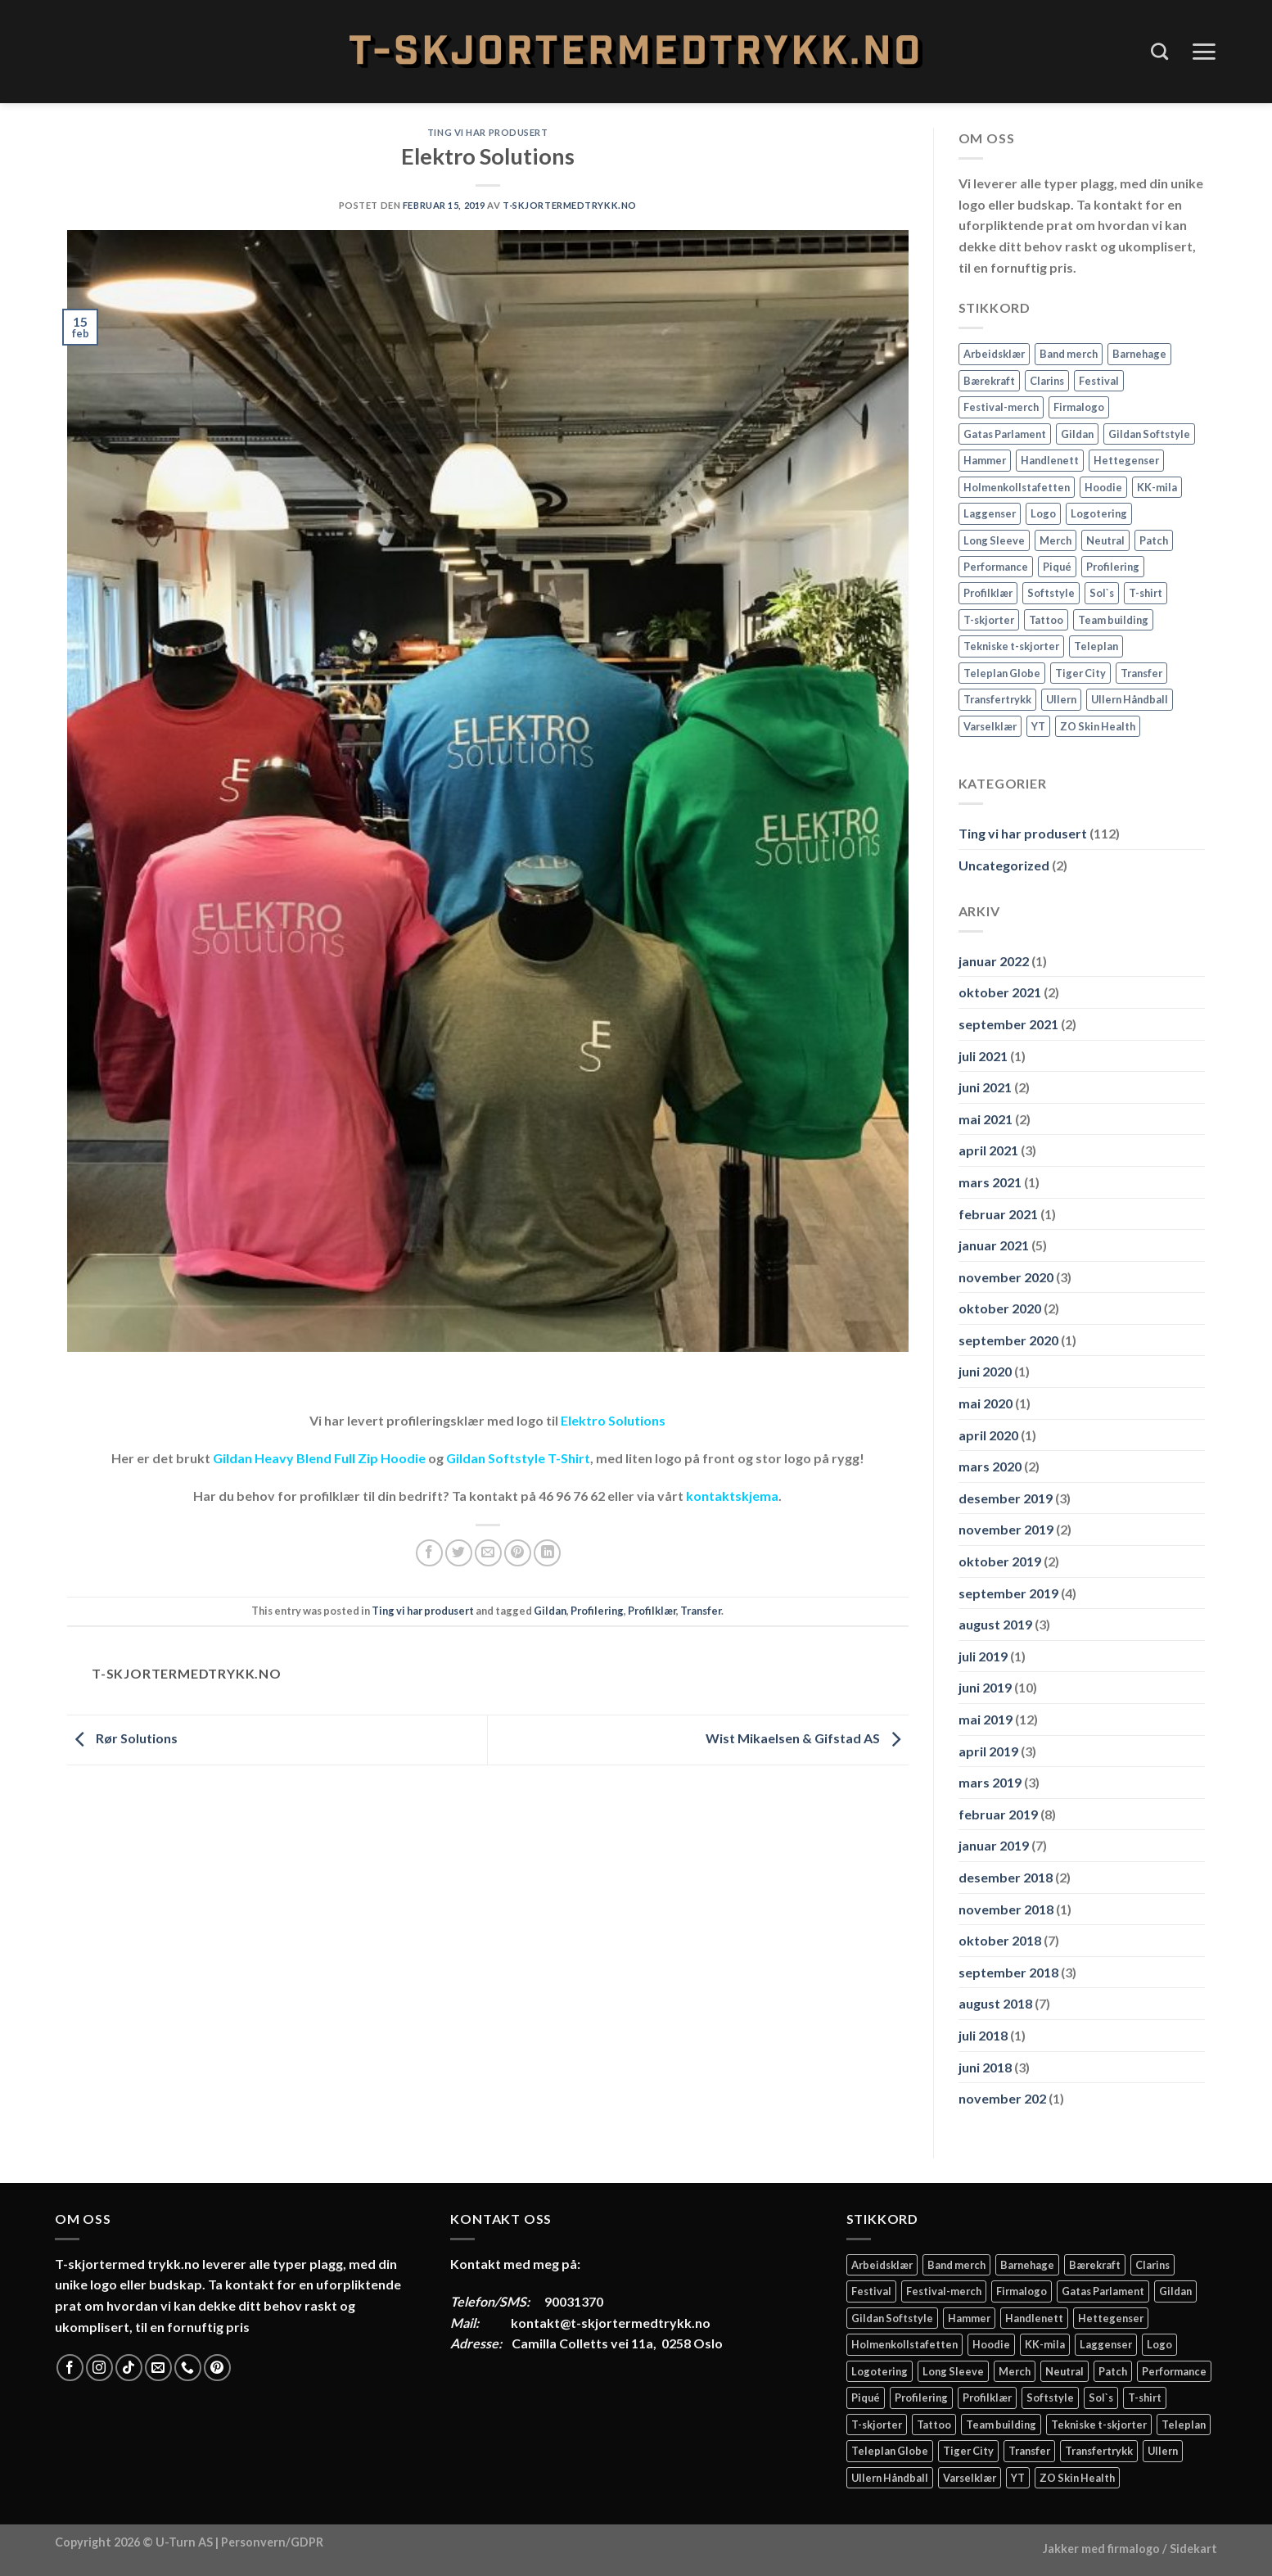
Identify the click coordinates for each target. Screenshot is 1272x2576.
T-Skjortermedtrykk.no (570, 205)
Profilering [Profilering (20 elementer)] (1112, 566)
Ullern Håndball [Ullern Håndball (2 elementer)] (1129, 699)
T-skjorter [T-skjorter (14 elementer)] (988, 619)
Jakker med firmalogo (1101, 2549)
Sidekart (1193, 2549)
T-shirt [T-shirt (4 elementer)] (1145, 592)
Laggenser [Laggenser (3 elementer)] (989, 513)
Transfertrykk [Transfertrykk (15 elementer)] (997, 699)
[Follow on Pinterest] (217, 2367)
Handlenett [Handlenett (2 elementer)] (1050, 460)
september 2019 (1008, 1593)
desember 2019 (1006, 1498)
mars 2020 (990, 1466)
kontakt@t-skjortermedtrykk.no (610, 2322)
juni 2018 (985, 2067)
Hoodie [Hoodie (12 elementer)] (1103, 487)
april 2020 (988, 1435)
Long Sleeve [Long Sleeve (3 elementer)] (994, 540)
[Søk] (1159, 51)
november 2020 (1006, 1277)
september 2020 (1008, 1340)
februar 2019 (998, 1814)
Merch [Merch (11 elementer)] (1055, 540)
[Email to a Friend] (488, 1552)
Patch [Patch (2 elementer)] (1153, 540)
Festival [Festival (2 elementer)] (1099, 380)
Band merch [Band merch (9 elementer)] (1069, 353)
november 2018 (1006, 1909)
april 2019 (988, 1751)
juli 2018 (983, 2035)
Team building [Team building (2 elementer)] (1113, 619)
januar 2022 (994, 961)
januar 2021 (994, 1245)
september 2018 (1008, 1972)
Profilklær (652, 1610)
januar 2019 (994, 1845)
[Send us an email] (158, 2367)
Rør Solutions (122, 1738)
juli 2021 (983, 1056)
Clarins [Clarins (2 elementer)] (1047, 380)
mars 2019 (990, 1782)
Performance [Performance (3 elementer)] (995, 566)
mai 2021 (986, 1119)
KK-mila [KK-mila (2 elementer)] (1157, 487)
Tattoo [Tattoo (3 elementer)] (1046, 619)
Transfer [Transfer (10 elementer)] (1141, 673)
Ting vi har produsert (487, 132)
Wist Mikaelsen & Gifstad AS (807, 1738)
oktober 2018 (1000, 1940)
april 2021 (988, 1150)
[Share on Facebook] (429, 1552)
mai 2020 (986, 1403)
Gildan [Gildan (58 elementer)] (1077, 434)
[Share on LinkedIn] (547, 1552)
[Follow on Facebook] (69, 2367)
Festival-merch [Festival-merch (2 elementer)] (1001, 407)
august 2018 (995, 2003)
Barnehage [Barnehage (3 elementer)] (1139, 353)
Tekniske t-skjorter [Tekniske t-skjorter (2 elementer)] (1011, 646)
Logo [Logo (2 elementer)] (1043, 513)
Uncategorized (1004, 865)
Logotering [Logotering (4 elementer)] (1099, 513)
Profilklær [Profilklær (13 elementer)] (988, 592)
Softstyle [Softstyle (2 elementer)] (1051, 592)
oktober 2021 (1000, 992)
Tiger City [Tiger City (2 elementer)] (1080, 673)
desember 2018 (1006, 1877)
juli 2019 (983, 1656)
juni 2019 (985, 1687)
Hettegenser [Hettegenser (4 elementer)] (1126, 460)
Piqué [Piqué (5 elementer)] (1057, 566)
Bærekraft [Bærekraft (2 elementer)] (989, 380)
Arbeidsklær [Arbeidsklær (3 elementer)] (994, 353)
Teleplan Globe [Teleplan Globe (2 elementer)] (1001, 673)
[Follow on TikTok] (128, 2367)
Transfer (700, 1610)
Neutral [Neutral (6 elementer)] (1105, 540)
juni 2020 (985, 1371)
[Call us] (187, 2367)
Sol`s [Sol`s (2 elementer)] (1101, 592)
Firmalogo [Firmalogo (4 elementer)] (1078, 407)
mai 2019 (986, 1719)
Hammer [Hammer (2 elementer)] (984, 460)
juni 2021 (985, 1087)
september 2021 (1008, 1024)
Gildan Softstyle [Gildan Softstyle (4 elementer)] (1149, 434)
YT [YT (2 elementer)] (1038, 726)
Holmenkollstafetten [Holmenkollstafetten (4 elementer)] (1016, 487)
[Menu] (1203, 51)
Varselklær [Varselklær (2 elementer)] (990, 726)
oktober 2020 (1000, 1308)
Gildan (550, 1610)
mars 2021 (990, 1182)
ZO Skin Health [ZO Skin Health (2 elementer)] (1097, 726)
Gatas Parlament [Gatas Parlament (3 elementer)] (1004, 434)
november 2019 (1006, 1529)
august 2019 (995, 1624)
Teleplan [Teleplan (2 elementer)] (1096, 646)
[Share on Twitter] (458, 1552)
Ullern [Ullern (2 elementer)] (1061, 699)
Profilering (597, 1610)
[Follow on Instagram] (99, 2367)
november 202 (1002, 2098)
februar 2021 (998, 1214)
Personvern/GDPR (272, 2542)
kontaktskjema (732, 1495)
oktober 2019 (1000, 1561)
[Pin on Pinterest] (517, 1552)
